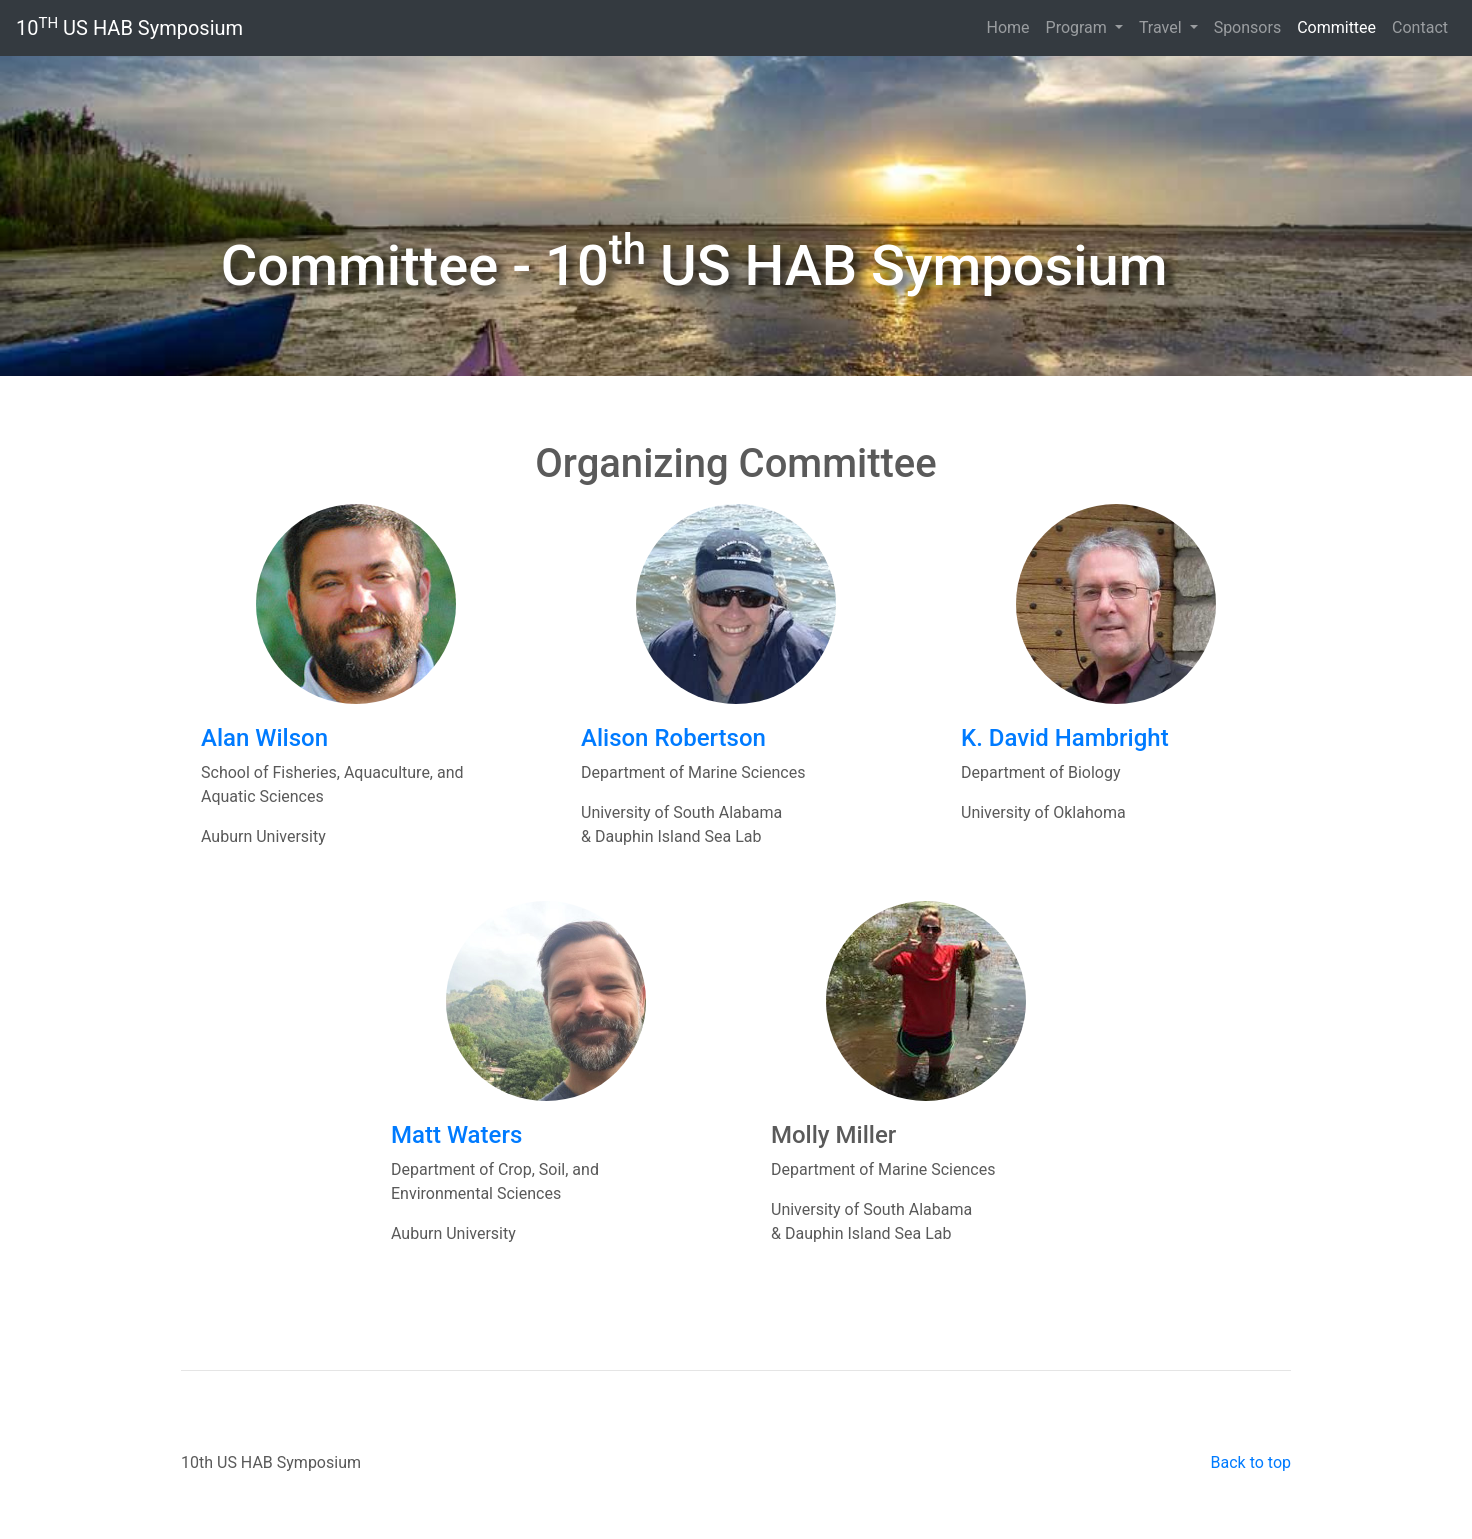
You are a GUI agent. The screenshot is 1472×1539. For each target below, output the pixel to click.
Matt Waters (456, 1135)
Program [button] (1078, 27)
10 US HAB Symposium (129, 27)
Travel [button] (1162, 27)
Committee (1340, 26)
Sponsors (1248, 27)
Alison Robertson (673, 738)
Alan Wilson (264, 738)
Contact (1420, 27)
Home (1007, 27)
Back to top (1251, 1462)
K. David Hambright (1065, 738)
